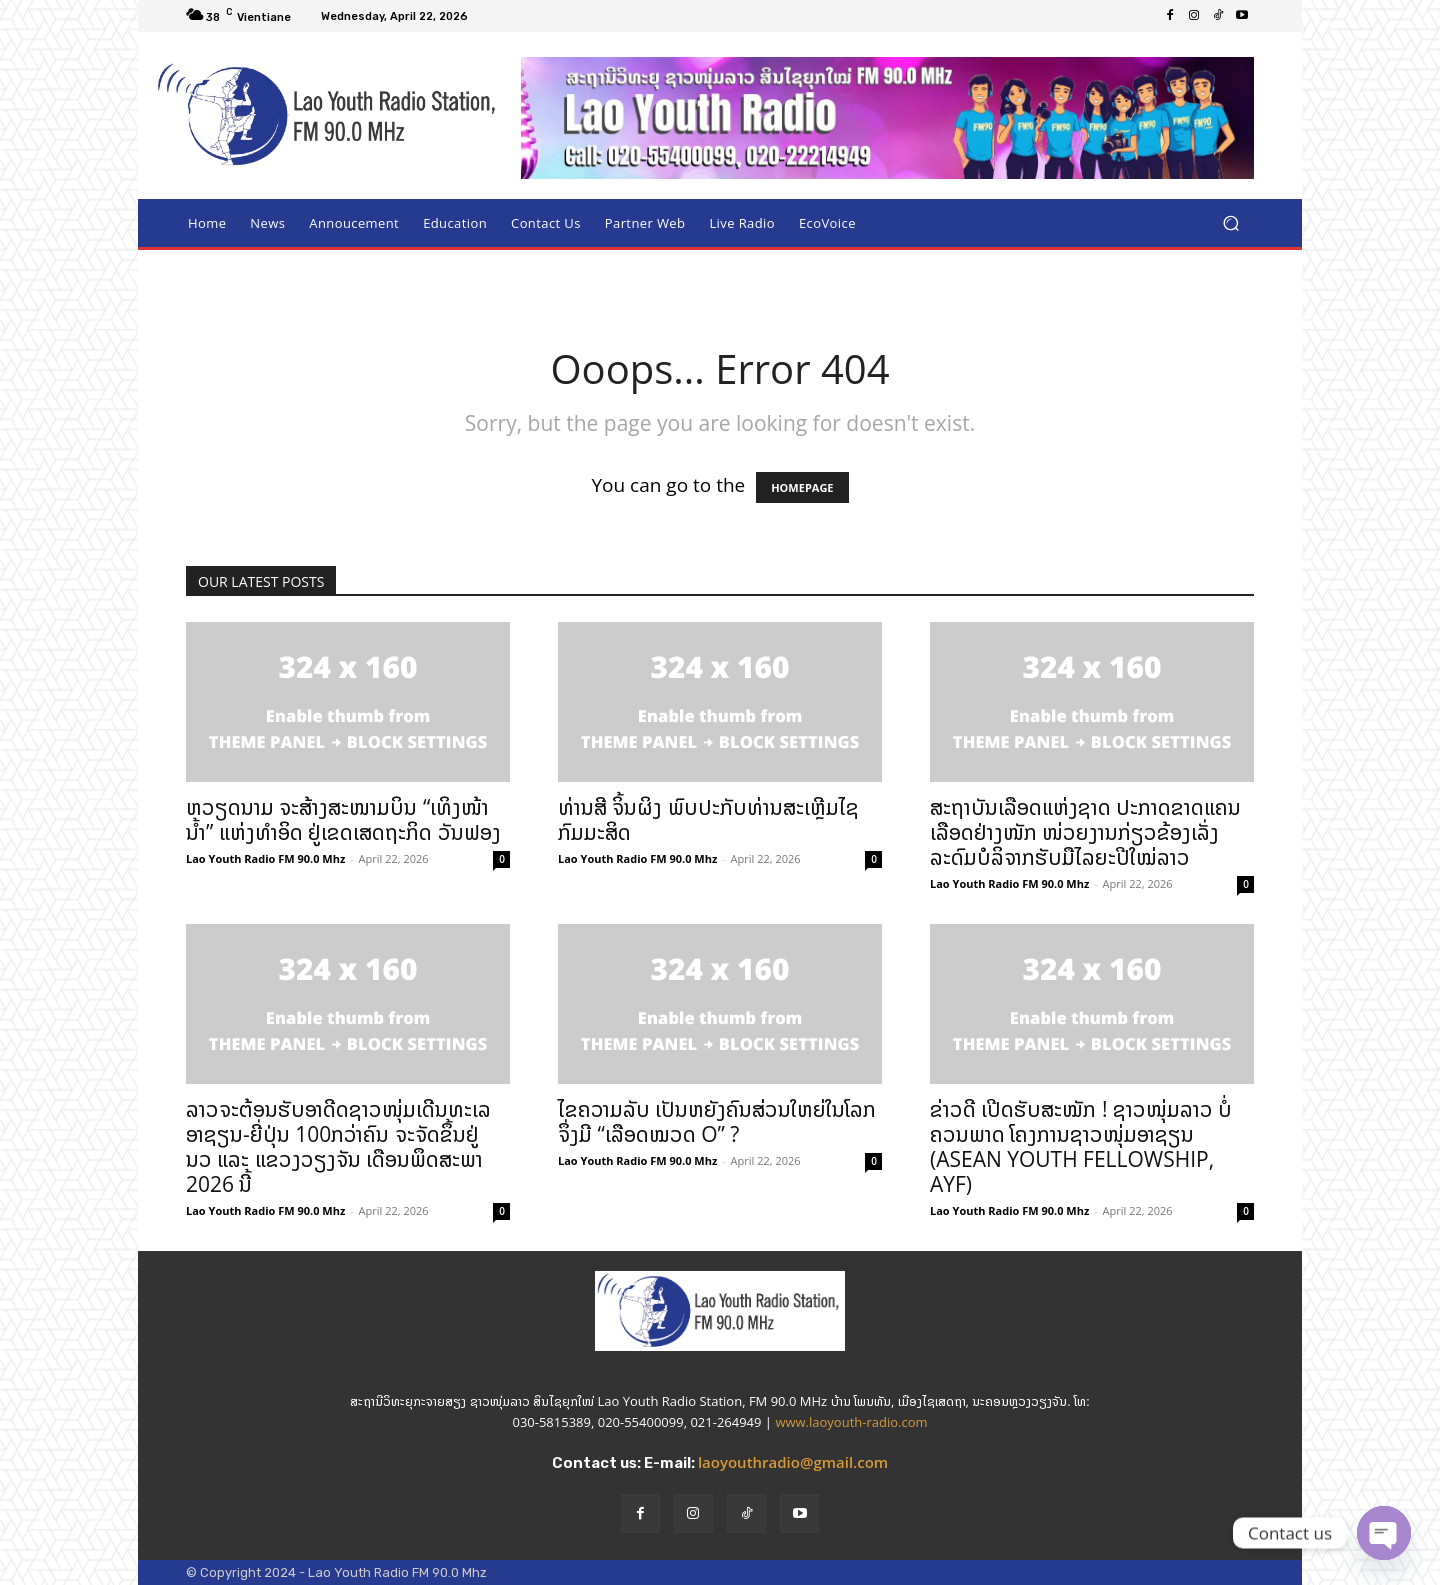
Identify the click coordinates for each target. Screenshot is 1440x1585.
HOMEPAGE (802, 487)
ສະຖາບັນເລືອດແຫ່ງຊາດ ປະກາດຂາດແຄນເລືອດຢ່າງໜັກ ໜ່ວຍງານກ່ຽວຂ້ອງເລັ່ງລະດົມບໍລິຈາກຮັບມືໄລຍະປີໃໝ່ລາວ (1085, 832)
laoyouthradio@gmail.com (793, 1462)
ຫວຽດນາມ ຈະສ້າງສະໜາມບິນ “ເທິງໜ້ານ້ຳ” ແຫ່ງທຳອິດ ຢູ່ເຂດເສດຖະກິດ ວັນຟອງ (343, 819)
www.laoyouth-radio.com (851, 1422)
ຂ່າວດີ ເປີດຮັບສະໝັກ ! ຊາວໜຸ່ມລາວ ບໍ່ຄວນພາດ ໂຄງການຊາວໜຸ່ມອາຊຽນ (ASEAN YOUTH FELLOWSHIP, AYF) (1081, 1146)
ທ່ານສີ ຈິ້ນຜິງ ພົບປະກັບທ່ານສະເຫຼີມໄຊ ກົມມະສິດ (708, 819)
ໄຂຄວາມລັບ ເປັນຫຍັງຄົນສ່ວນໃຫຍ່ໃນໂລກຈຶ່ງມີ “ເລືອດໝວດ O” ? (717, 1121)
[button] (1230, 223)
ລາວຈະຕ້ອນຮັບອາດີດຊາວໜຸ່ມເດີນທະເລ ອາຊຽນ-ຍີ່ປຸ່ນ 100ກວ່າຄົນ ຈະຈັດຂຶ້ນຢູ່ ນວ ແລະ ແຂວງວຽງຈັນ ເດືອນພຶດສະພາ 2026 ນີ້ (338, 1146)
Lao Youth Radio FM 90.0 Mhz (265, 858)
